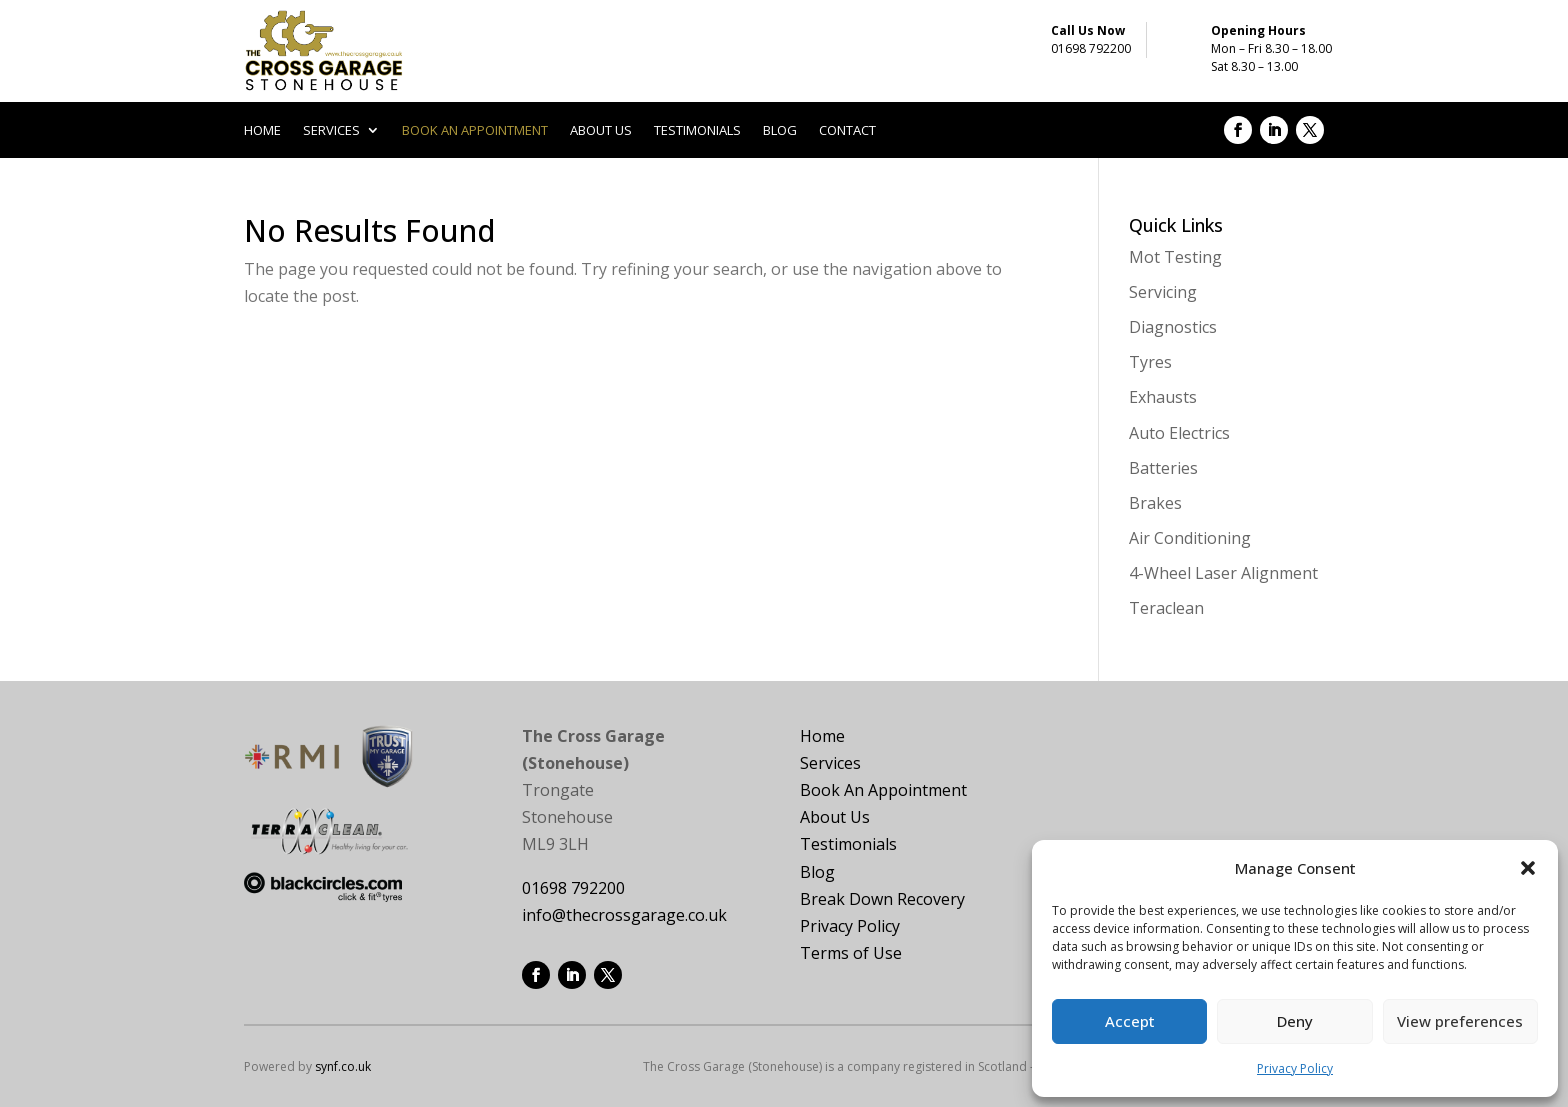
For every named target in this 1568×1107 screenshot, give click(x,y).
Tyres (1150, 362)
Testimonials (697, 131)
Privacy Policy (1295, 1068)
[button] (1528, 868)
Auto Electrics (1179, 433)
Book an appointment (475, 131)
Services (331, 131)
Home (262, 131)
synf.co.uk (343, 1066)
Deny (1295, 1021)
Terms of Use (851, 953)
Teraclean (1166, 608)
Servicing (1163, 292)
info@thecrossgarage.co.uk (624, 915)
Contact (847, 131)
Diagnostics (1173, 327)
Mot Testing (1175, 257)
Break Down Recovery (882, 899)
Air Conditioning (1190, 538)
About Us (835, 817)
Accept (1130, 1021)
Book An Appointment (883, 790)
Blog (780, 131)
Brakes (1155, 503)
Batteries (1163, 468)
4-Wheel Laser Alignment (1223, 573)
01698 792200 (1091, 48)
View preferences (1460, 1021)
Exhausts (1163, 397)
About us (601, 131)
